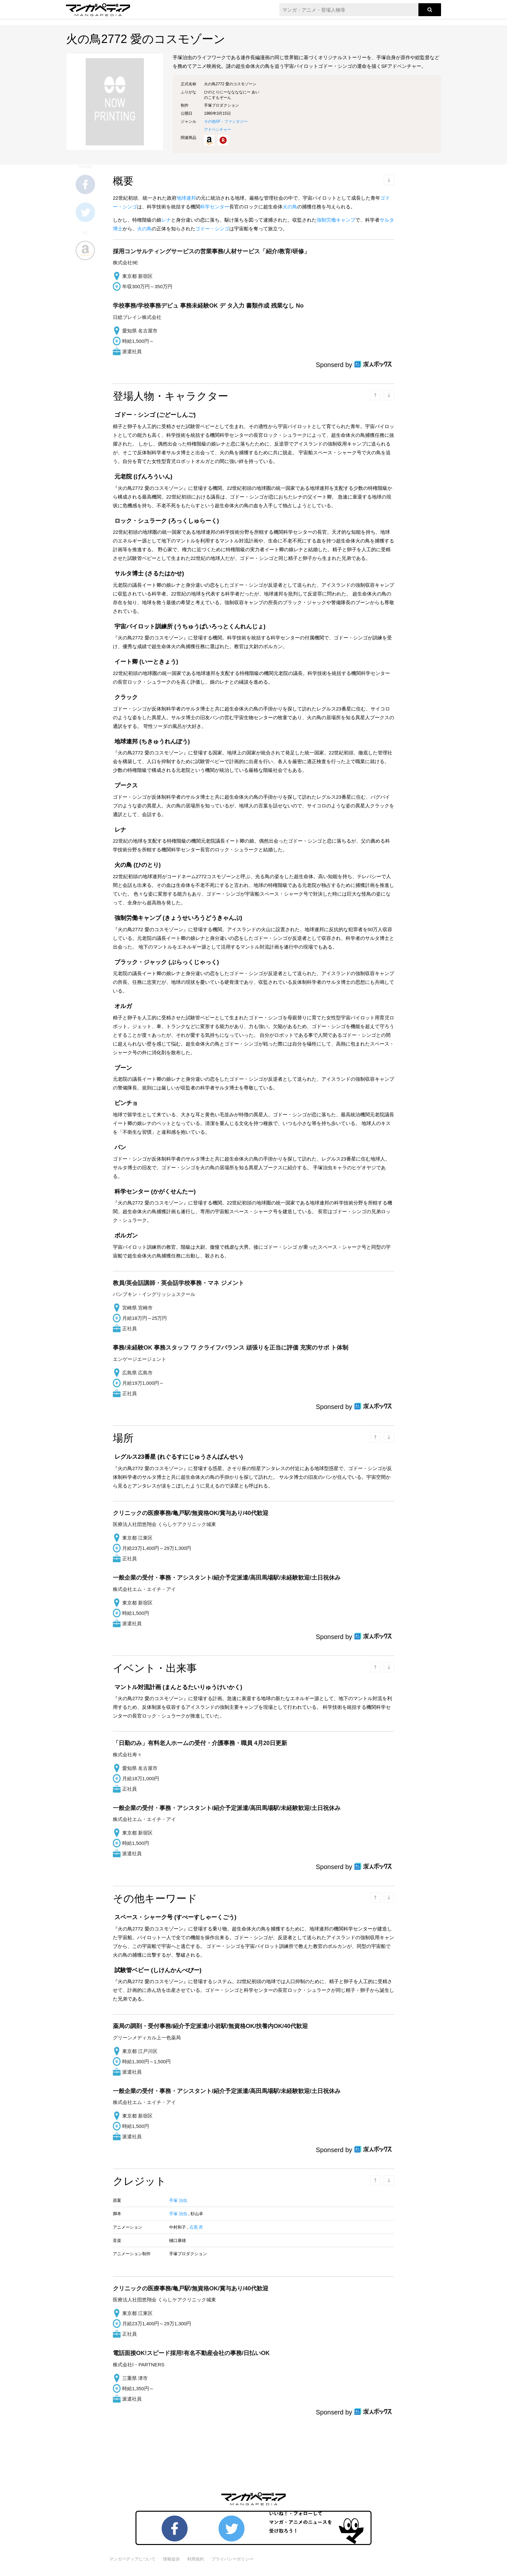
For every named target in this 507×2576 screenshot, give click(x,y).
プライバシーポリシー (232, 2559)
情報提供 (171, 2559)
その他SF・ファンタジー (226, 121)
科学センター (214, 206)
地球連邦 (186, 198)
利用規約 (195, 2559)
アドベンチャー (217, 129)
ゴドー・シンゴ (212, 228)
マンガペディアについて (132, 2559)
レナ (166, 220)
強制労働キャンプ (336, 220)
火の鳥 (290, 206)
